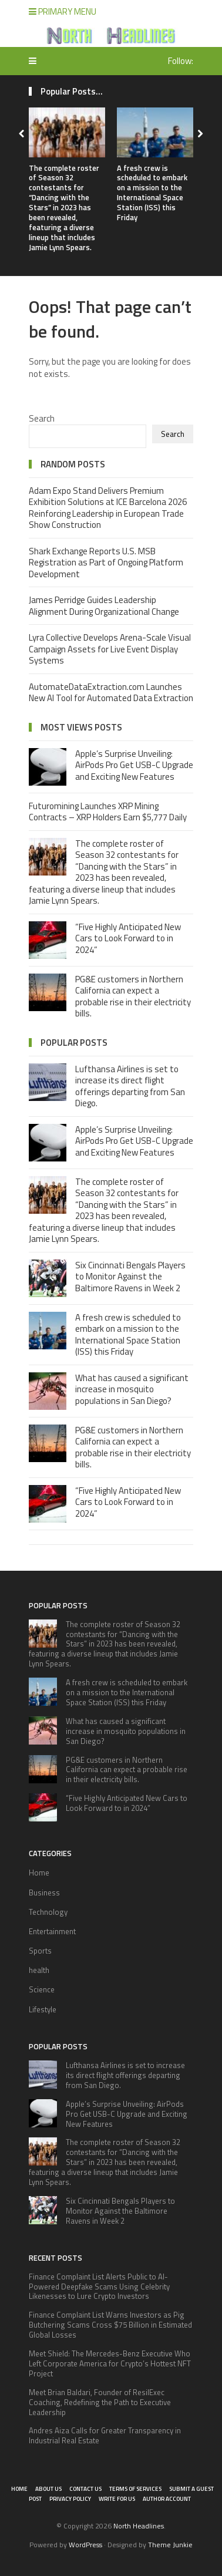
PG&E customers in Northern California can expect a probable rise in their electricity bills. (133, 996)
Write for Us (117, 2498)
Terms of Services (135, 2488)
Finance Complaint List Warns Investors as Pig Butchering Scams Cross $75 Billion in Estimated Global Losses (110, 2325)
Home (39, 1872)
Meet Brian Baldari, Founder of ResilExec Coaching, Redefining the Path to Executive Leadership (100, 2402)
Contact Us (85, 2488)
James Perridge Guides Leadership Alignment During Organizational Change (104, 605)
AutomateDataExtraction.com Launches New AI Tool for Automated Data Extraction (111, 692)
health (39, 1970)
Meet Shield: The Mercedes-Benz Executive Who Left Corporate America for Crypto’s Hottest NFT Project (110, 2363)
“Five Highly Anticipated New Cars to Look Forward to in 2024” (128, 938)
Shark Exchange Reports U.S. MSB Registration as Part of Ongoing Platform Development (106, 562)
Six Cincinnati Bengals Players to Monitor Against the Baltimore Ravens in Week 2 (130, 1276)
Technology (48, 1912)
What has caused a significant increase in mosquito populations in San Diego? (132, 1389)
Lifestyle (42, 2009)
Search (42, 418)
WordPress (85, 2544)
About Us (48, 2488)
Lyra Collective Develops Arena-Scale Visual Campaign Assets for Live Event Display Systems (110, 649)
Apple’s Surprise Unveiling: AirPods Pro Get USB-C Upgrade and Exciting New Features (134, 765)
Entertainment (52, 1931)
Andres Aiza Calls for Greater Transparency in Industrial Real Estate (105, 2435)
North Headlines (138, 2525)
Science (42, 1989)
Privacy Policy (70, 2498)
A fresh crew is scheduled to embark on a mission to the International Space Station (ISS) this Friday (152, 192)
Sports (40, 1951)
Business (44, 1892)
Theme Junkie (170, 2544)
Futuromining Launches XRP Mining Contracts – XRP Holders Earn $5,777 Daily (108, 811)
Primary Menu (62, 11)
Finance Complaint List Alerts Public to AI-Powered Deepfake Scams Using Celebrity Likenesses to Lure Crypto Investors (99, 2286)
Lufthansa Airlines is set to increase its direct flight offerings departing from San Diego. (130, 1086)
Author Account (167, 2498)
